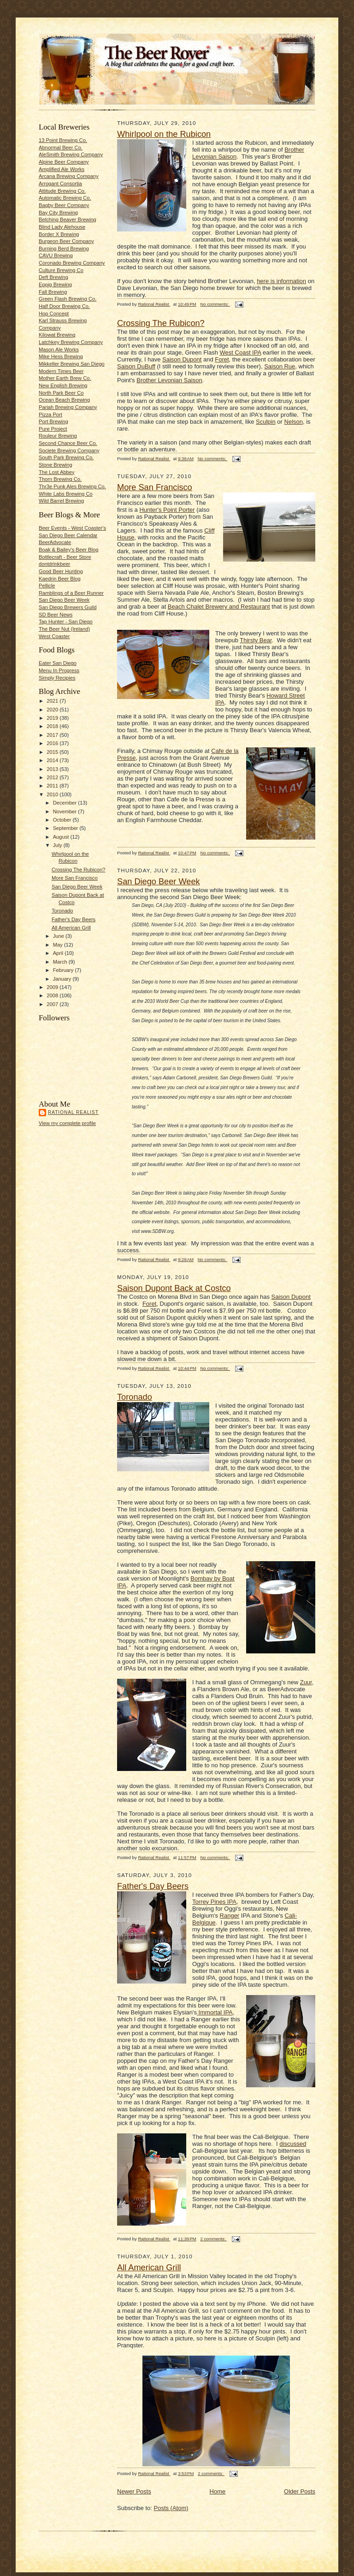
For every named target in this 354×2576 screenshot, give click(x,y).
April (59, 953)
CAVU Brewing (56, 255)
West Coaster (54, 636)
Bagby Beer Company (64, 205)
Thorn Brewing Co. (60, 479)
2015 (53, 752)
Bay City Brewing (58, 212)
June (59, 936)
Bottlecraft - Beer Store (65, 557)
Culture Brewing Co (61, 270)
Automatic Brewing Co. (65, 198)
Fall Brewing (53, 292)
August (62, 837)
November (65, 811)
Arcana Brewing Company (69, 176)
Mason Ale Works (59, 349)
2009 (53, 987)
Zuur (306, 1682)
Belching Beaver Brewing (67, 219)
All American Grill (71, 927)
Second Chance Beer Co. (68, 443)
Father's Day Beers (73, 919)
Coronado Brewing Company (72, 263)
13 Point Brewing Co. (63, 140)
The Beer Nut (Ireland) (64, 629)
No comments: (215, 304)
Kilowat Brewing (57, 335)
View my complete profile (67, 1123)
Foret (222, 359)
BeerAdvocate (55, 542)
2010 (53, 794)
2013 (53, 769)
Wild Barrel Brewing (61, 500)
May (58, 944)
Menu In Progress (59, 670)
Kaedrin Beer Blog (60, 578)
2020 (53, 709)
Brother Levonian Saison (169, 380)
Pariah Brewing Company (68, 407)
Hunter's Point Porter (167, 509)
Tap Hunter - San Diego (66, 621)
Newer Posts (134, 2491)
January (63, 979)
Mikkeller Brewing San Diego (72, 364)
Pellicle (47, 585)
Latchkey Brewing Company (71, 342)
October (63, 820)
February (64, 970)
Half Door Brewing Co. (64, 306)
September (66, 828)
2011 (53, 785)
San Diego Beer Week (64, 600)
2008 (53, 995)
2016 (53, 743)
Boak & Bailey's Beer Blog (68, 549)
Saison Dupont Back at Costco (174, 1288)
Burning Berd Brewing (64, 248)
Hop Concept (54, 313)
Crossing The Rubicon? (79, 869)
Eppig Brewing (55, 284)
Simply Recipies (57, 678)
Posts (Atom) (171, 2508)
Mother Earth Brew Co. (65, 378)
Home (218, 2491)
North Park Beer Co (61, 393)
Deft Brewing (53, 277)
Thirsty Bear (255, 640)
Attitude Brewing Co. (62, 191)
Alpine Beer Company (64, 162)
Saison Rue (279, 366)
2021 (53, 701)
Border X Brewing (59, 234)
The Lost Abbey (57, 472)
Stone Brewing (55, 465)
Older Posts (299, 2491)
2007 (53, 1004)
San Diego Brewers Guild (67, 607)
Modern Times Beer (61, 371)
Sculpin (266, 421)
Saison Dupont (181, 359)
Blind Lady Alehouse (62, 227)
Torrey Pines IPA (214, 1901)
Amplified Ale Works (61, 169)
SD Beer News (55, 614)
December (65, 802)
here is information (281, 281)
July (58, 845)
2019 (53, 718)
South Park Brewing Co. (66, 457)
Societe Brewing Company (69, 450)
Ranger (230, 1915)
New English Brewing (63, 385)
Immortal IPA (215, 2012)
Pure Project (53, 429)
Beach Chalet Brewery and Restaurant (219, 606)
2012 (53, 777)
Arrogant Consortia (60, 183)
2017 (53, 735)
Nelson (293, 421)
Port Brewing (53, 421)
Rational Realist (73, 1112)
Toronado (62, 910)
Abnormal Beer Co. (61, 147)
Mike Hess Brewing (61, 356)
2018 (53, 726)
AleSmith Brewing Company (71, 154)
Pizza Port (50, 414)
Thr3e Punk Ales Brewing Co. (72, 486)
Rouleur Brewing (58, 435)
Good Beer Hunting (61, 571)
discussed (292, 2143)
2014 (53, 760)
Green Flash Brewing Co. (67, 299)
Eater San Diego (58, 663)
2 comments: (214, 2238)
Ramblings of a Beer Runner (71, 593)
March (61, 962)
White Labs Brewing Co (66, 494)
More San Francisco (75, 878)
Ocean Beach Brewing (64, 400)
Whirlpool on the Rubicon (164, 134)
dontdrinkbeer (54, 564)
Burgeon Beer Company (66, 241)
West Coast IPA (240, 352)
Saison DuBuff (136, 366)
